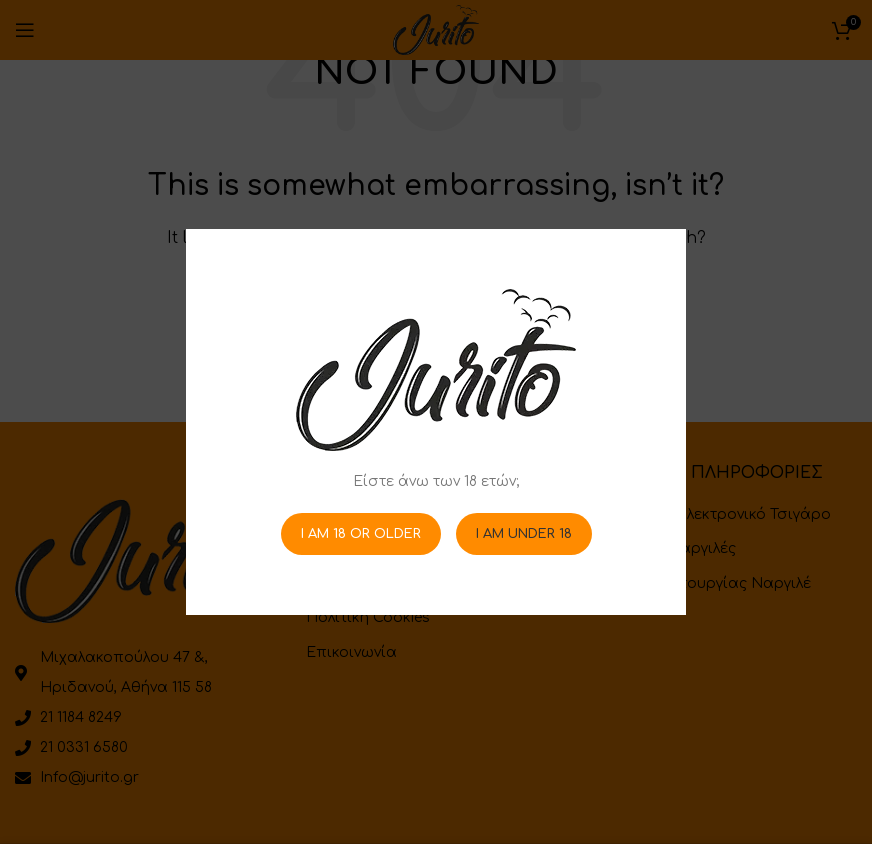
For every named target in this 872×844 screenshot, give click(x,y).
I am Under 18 (524, 533)
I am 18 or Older (361, 533)
